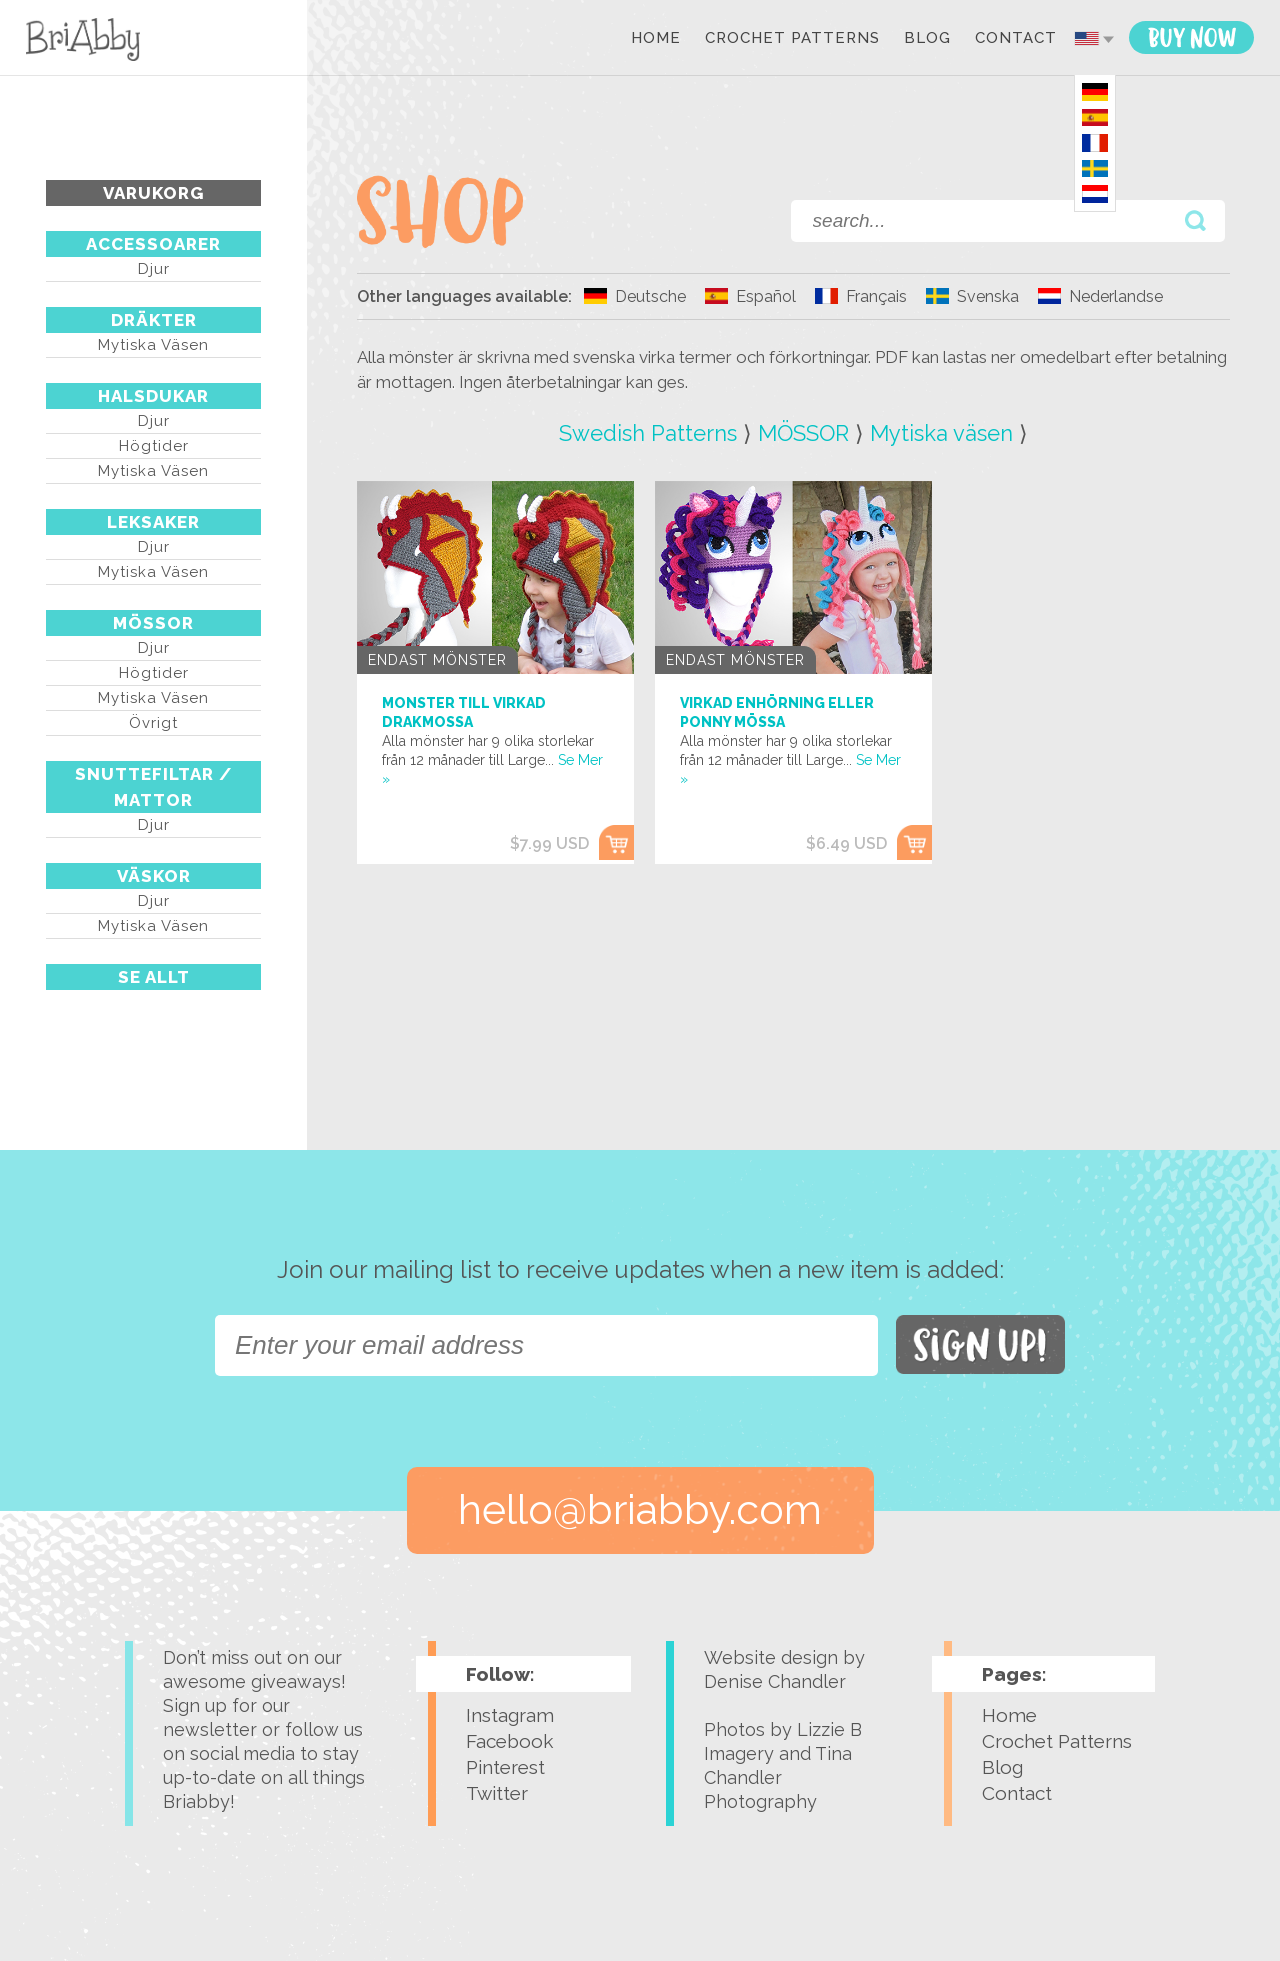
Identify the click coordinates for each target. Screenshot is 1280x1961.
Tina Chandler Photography (778, 1777)
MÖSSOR (153, 623)
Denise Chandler (775, 1681)
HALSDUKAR (153, 396)
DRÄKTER (154, 320)
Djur (154, 269)
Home (656, 39)
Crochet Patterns (792, 39)
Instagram (510, 1715)
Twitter (497, 1793)
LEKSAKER (153, 522)
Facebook (509, 1741)
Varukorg (153, 193)
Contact (1016, 39)
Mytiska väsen (153, 345)
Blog (927, 39)
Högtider (154, 446)
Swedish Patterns (648, 433)
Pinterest (505, 1767)
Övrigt (153, 723)
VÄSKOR (154, 876)
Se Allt (154, 977)
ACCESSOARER (153, 244)
